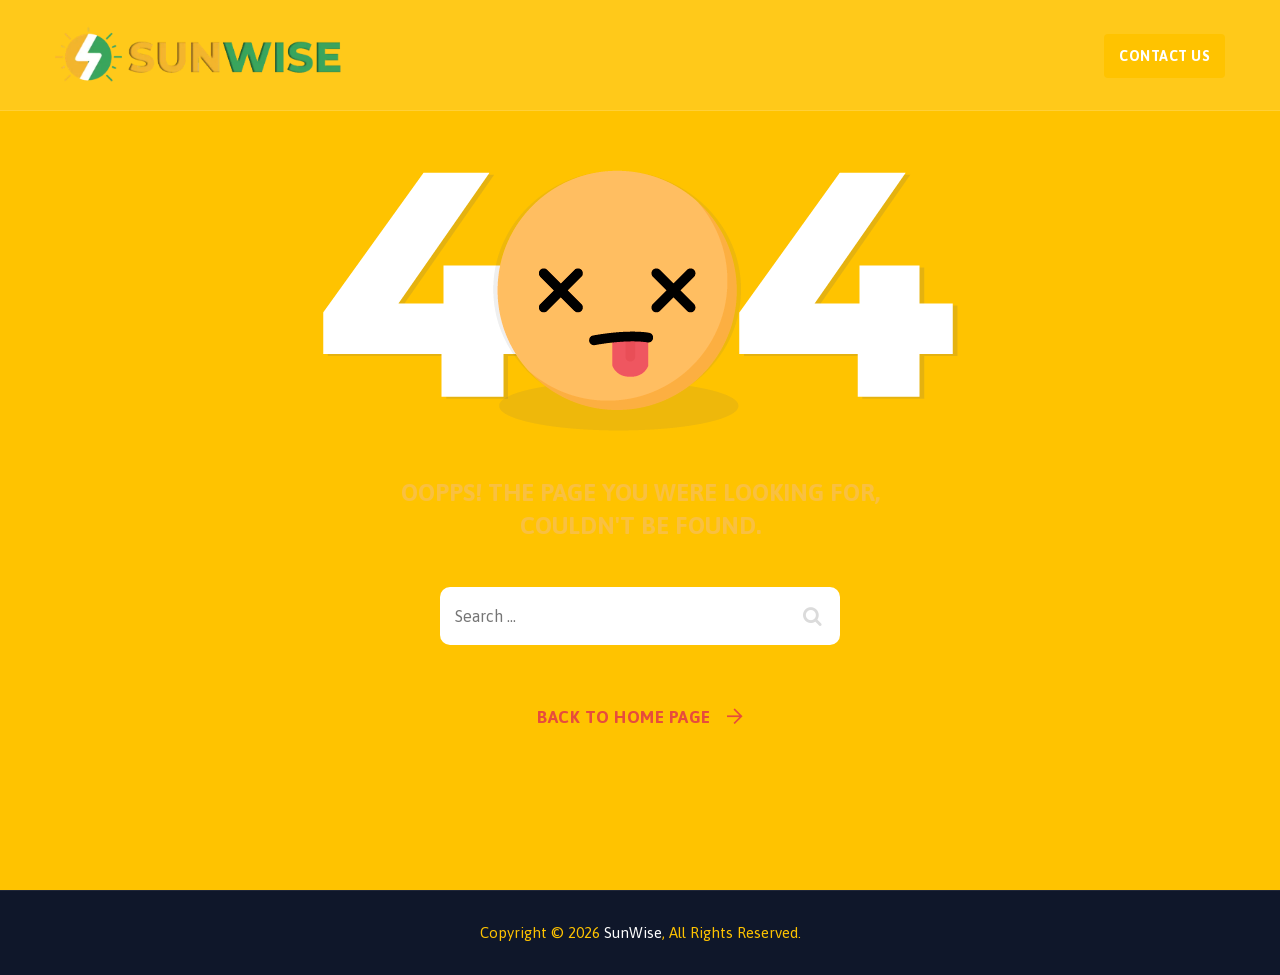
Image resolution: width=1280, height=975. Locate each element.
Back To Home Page (624, 717)
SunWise (633, 932)
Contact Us (1164, 56)
